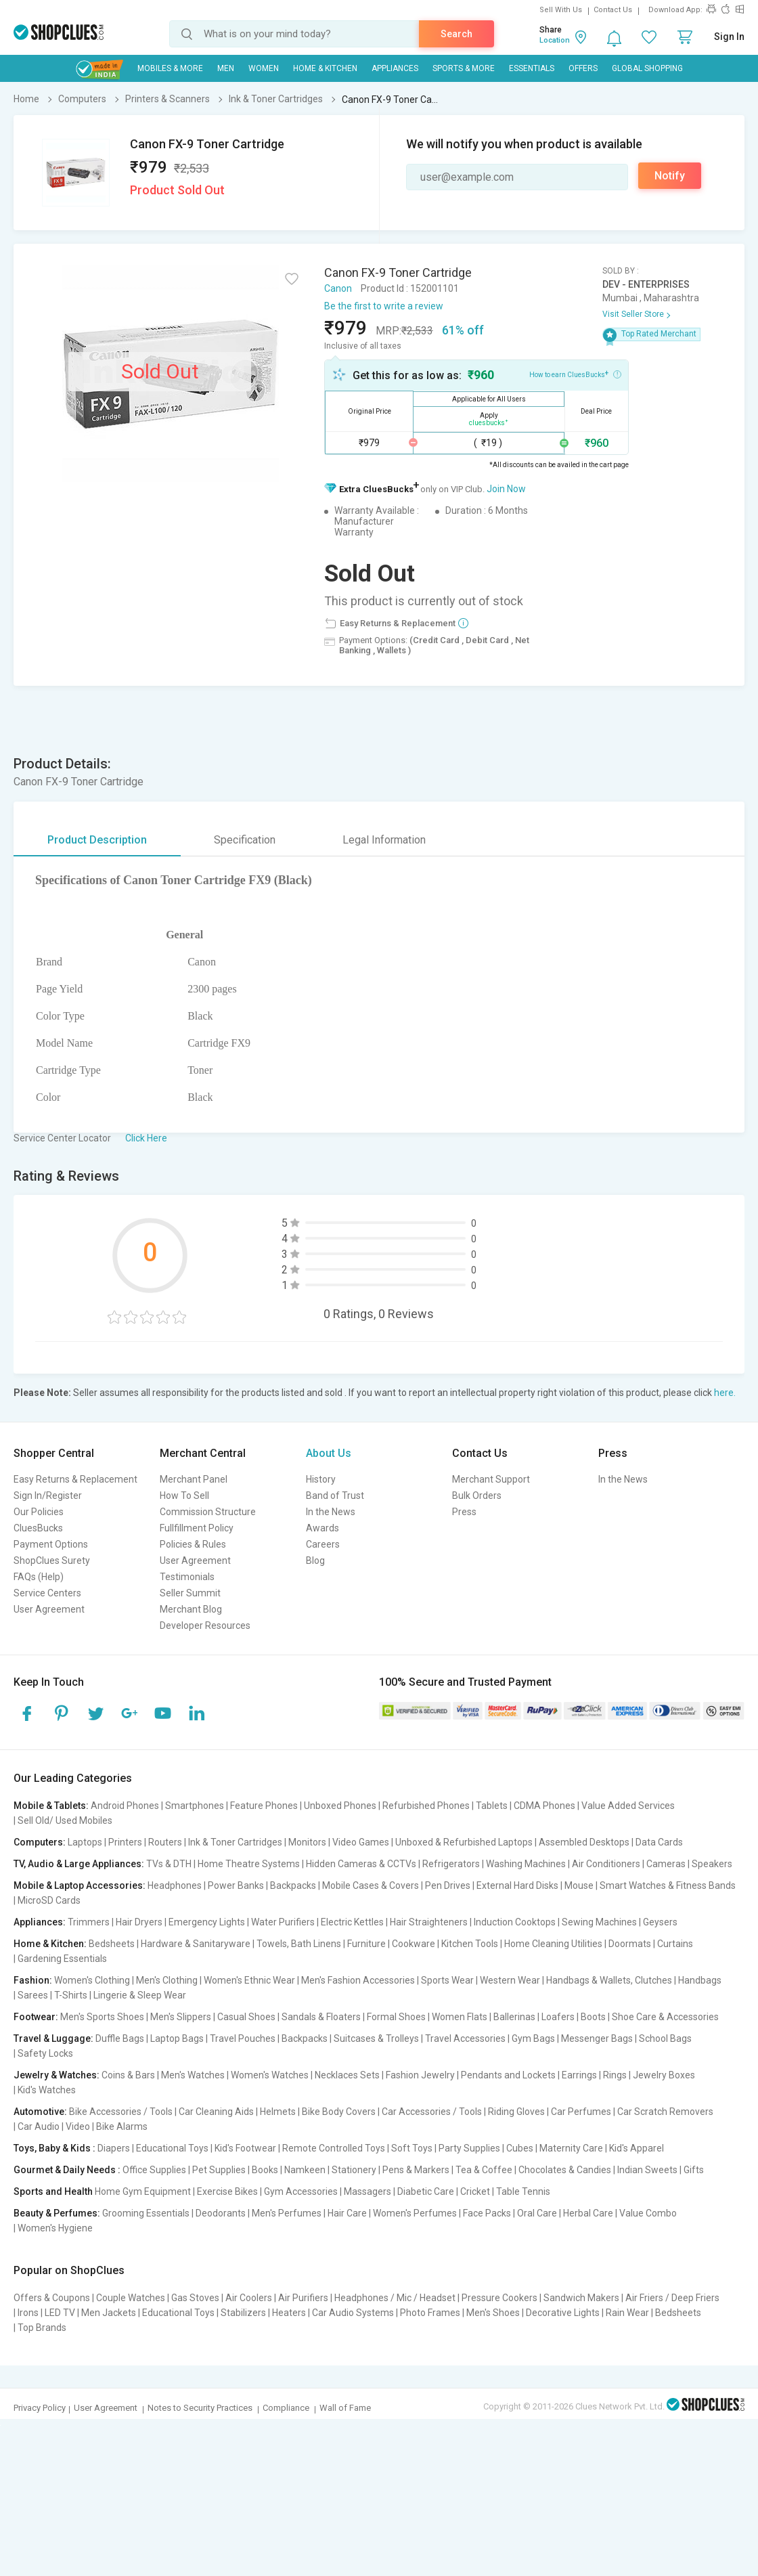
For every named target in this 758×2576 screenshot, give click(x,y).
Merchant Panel (193, 1479)
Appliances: (40, 1922)
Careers (323, 1544)
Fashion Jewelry (420, 2075)
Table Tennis (523, 2191)
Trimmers (89, 1922)
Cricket (475, 2191)
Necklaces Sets (347, 2075)
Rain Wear (627, 2312)
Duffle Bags (119, 2038)
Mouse (579, 1885)
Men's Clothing (167, 1980)
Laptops (85, 1842)
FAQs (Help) (39, 1576)
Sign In (729, 36)
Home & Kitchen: (50, 1943)
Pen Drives (447, 1885)
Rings (615, 2075)
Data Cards (659, 1842)
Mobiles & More (170, 68)
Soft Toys (411, 2148)
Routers (165, 1842)
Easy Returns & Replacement (75, 1479)
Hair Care (347, 2213)
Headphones (175, 1885)
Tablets (492, 1805)
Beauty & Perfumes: (57, 2213)
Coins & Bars (128, 2075)
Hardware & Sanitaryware (195, 1943)
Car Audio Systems (353, 2312)
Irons (28, 2312)
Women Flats (459, 2016)
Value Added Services (628, 1805)
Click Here (146, 1138)
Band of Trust (335, 1495)
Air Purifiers (303, 2297)
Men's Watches (193, 2075)
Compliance (286, 2408)
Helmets (278, 2111)
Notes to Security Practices (200, 2408)
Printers (125, 1842)
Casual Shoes (246, 2016)
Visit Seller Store (633, 314)
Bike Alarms (122, 2126)
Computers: (40, 1842)
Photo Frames (430, 2312)
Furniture (366, 1943)
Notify (669, 175)
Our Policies (39, 1511)
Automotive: (40, 2111)
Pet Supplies (219, 2169)
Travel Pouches (242, 2038)
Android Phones (125, 1805)
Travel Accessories (465, 2038)
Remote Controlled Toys (333, 2148)
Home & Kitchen (325, 68)
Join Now (506, 488)
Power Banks (236, 1885)
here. (725, 1392)
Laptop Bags (177, 2038)
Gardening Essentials (62, 1958)
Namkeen (305, 2169)
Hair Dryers (139, 1922)
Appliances (395, 68)
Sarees (33, 1995)
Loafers (558, 2016)
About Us (328, 1453)
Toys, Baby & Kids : (54, 2148)
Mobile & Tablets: (51, 1805)
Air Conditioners (606, 1863)
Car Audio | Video (54, 2126)
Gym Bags (533, 2038)
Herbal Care (588, 2213)
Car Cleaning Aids (216, 2111)
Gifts (694, 2169)
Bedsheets (112, 1943)
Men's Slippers (180, 2016)
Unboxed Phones (340, 1805)
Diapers (113, 2148)
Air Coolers (248, 2297)
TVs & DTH (169, 1863)
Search (456, 33)
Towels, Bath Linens (299, 1943)
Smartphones (194, 1805)
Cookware (413, 1943)
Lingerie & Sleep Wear (139, 1995)
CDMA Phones (544, 1805)
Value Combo (648, 2213)
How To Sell (184, 1495)
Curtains (675, 1943)
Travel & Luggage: (53, 2038)
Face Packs (487, 2213)
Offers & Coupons (52, 2297)
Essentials (531, 68)
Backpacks (293, 1885)
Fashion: (33, 1980)
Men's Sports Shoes (102, 2016)
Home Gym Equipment (143, 2191)
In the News (330, 1511)
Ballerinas (514, 2016)
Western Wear (510, 1980)
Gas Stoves (195, 2297)
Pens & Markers (415, 2169)
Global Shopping (647, 68)
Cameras (666, 1863)
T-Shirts (70, 1995)
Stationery (354, 2169)
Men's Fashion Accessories (358, 1980)
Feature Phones (264, 1805)
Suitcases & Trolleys (376, 2038)
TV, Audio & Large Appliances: (79, 1863)
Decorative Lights (563, 2312)
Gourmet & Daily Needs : (67, 2169)
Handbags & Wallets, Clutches (609, 1980)
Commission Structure (208, 1511)
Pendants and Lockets (508, 2075)
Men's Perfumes (286, 2213)
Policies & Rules (193, 1544)
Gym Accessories (301, 2191)
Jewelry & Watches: (56, 2075)
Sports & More (463, 68)
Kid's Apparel (636, 2148)
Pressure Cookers (499, 2297)
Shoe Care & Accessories (665, 2016)
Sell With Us (560, 9)
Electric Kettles (352, 1922)
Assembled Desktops (584, 1842)
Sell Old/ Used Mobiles (65, 1820)
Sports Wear (447, 1980)
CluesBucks (38, 1528)
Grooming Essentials (146, 2213)
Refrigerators (451, 1863)
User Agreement (49, 1609)
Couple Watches (130, 2297)
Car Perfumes (581, 2111)
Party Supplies (469, 2148)
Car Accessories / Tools (432, 2111)
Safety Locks (45, 2053)
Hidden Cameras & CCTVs (361, 1863)
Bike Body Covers (339, 2111)
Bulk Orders (476, 1495)
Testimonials (187, 1576)
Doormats (629, 1943)
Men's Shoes (493, 2312)
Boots (593, 2016)
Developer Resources (205, 1625)
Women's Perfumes (415, 2213)
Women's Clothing (92, 1980)
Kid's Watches (47, 2089)
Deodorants (221, 2213)
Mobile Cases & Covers (370, 1885)
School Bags (665, 2038)
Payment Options (51, 1544)
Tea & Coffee (483, 2169)
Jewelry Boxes (664, 2075)
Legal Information (384, 839)
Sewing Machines (599, 1922)
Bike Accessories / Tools (121, 2111)
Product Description (97, 839)
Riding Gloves (516, 2111)
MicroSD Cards (49, 1900)
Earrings (579, 2075)
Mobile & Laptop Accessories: (80, 1885)
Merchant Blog (191, 1609)
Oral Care (537, 2213)
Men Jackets (108, 2312)
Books (265, 2169)
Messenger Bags (597, 2038)
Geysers (660, 1922)
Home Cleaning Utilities (553, 1943)
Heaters (289, 2312)
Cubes (519, 2148)
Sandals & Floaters (321, 2016)
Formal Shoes (396, 2016)
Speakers (712, 1863)
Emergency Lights (207, 1922)
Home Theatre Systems (249, 1863)
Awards (322, 1528)
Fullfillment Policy (196, 1528)
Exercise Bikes (227, 2191)
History (321, 1479)
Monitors (307, 1842)
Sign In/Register (48, 1495)
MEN (225, 68)
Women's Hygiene (55, 2228)
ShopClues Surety (52, 1560)
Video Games (360, 1842)
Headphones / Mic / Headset (394, 2297)
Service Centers (47, 1593)
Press (464, 1511)
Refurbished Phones (426, 1805)
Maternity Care (571, 2148)
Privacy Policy (40, 2408)
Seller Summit (190, 1593)
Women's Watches (270, 2075)
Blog (315, 1560)
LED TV (60, 2312)
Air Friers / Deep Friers (672, 2297)
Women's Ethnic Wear (249, 1980)
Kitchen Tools (469, 1943)
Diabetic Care (425, 2191)
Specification (244, 839)
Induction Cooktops (515, 1922)
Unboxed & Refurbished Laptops (464, 1842)
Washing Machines (526, 1863)
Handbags (699, 1980)
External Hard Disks (517, 1885)
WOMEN (263, 68)
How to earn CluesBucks (575, 373)
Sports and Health (53, 2191)
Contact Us (613, 9)
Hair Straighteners (429, 1922)
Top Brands (42, 2327)
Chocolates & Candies (564, 2169)
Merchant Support (491, 1479)
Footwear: (36, 2016)
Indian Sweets (647, 2169)
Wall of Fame (345, 2408)
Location (554, 40)
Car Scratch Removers (665, 2111)
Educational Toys (172, 2148)
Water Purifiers (283, 1922)
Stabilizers (243, 2312)
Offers (583, 68)
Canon (338, 288)
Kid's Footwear (245, 2148)
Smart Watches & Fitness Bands (668, 1885)
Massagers (367, 2191)
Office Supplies (154, 2169)
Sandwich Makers (581, 2297)
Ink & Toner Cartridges (235, 1842)
